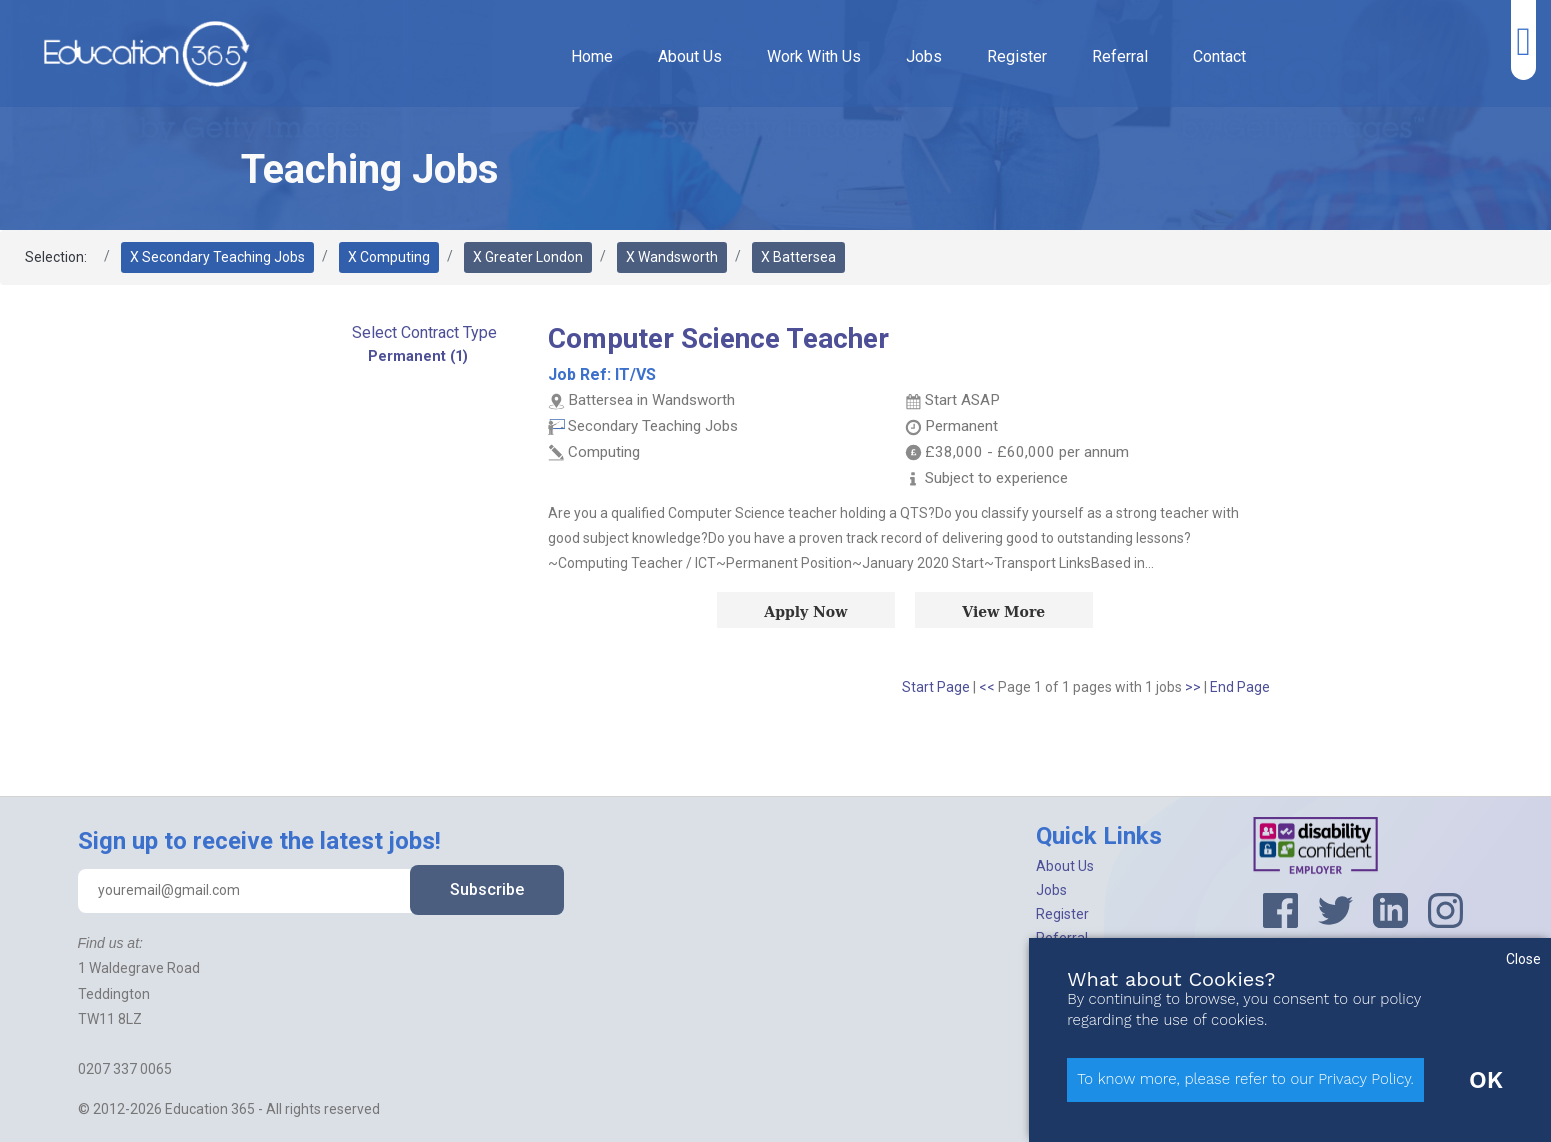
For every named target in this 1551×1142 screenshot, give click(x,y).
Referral (1120, 56)
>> (1194, 687)
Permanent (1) (418, 356)
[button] (424, 333)
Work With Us (814, 56)
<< (988, 687)
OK (1486, 1080)
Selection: (56, 257)
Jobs (924, 56)
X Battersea (798, 257)
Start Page (936, 687)
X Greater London (528, 257)
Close (1523, 959)
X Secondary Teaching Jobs (217, 257)
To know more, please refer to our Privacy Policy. (1245, 1079)
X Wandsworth (672, 257)
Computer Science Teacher (718, 338)
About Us (690, 56)
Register (1017, 56)
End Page (1240, 687)
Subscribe (487, 889)
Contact (1219, 56)
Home (592, 56)
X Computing (389, 257)
